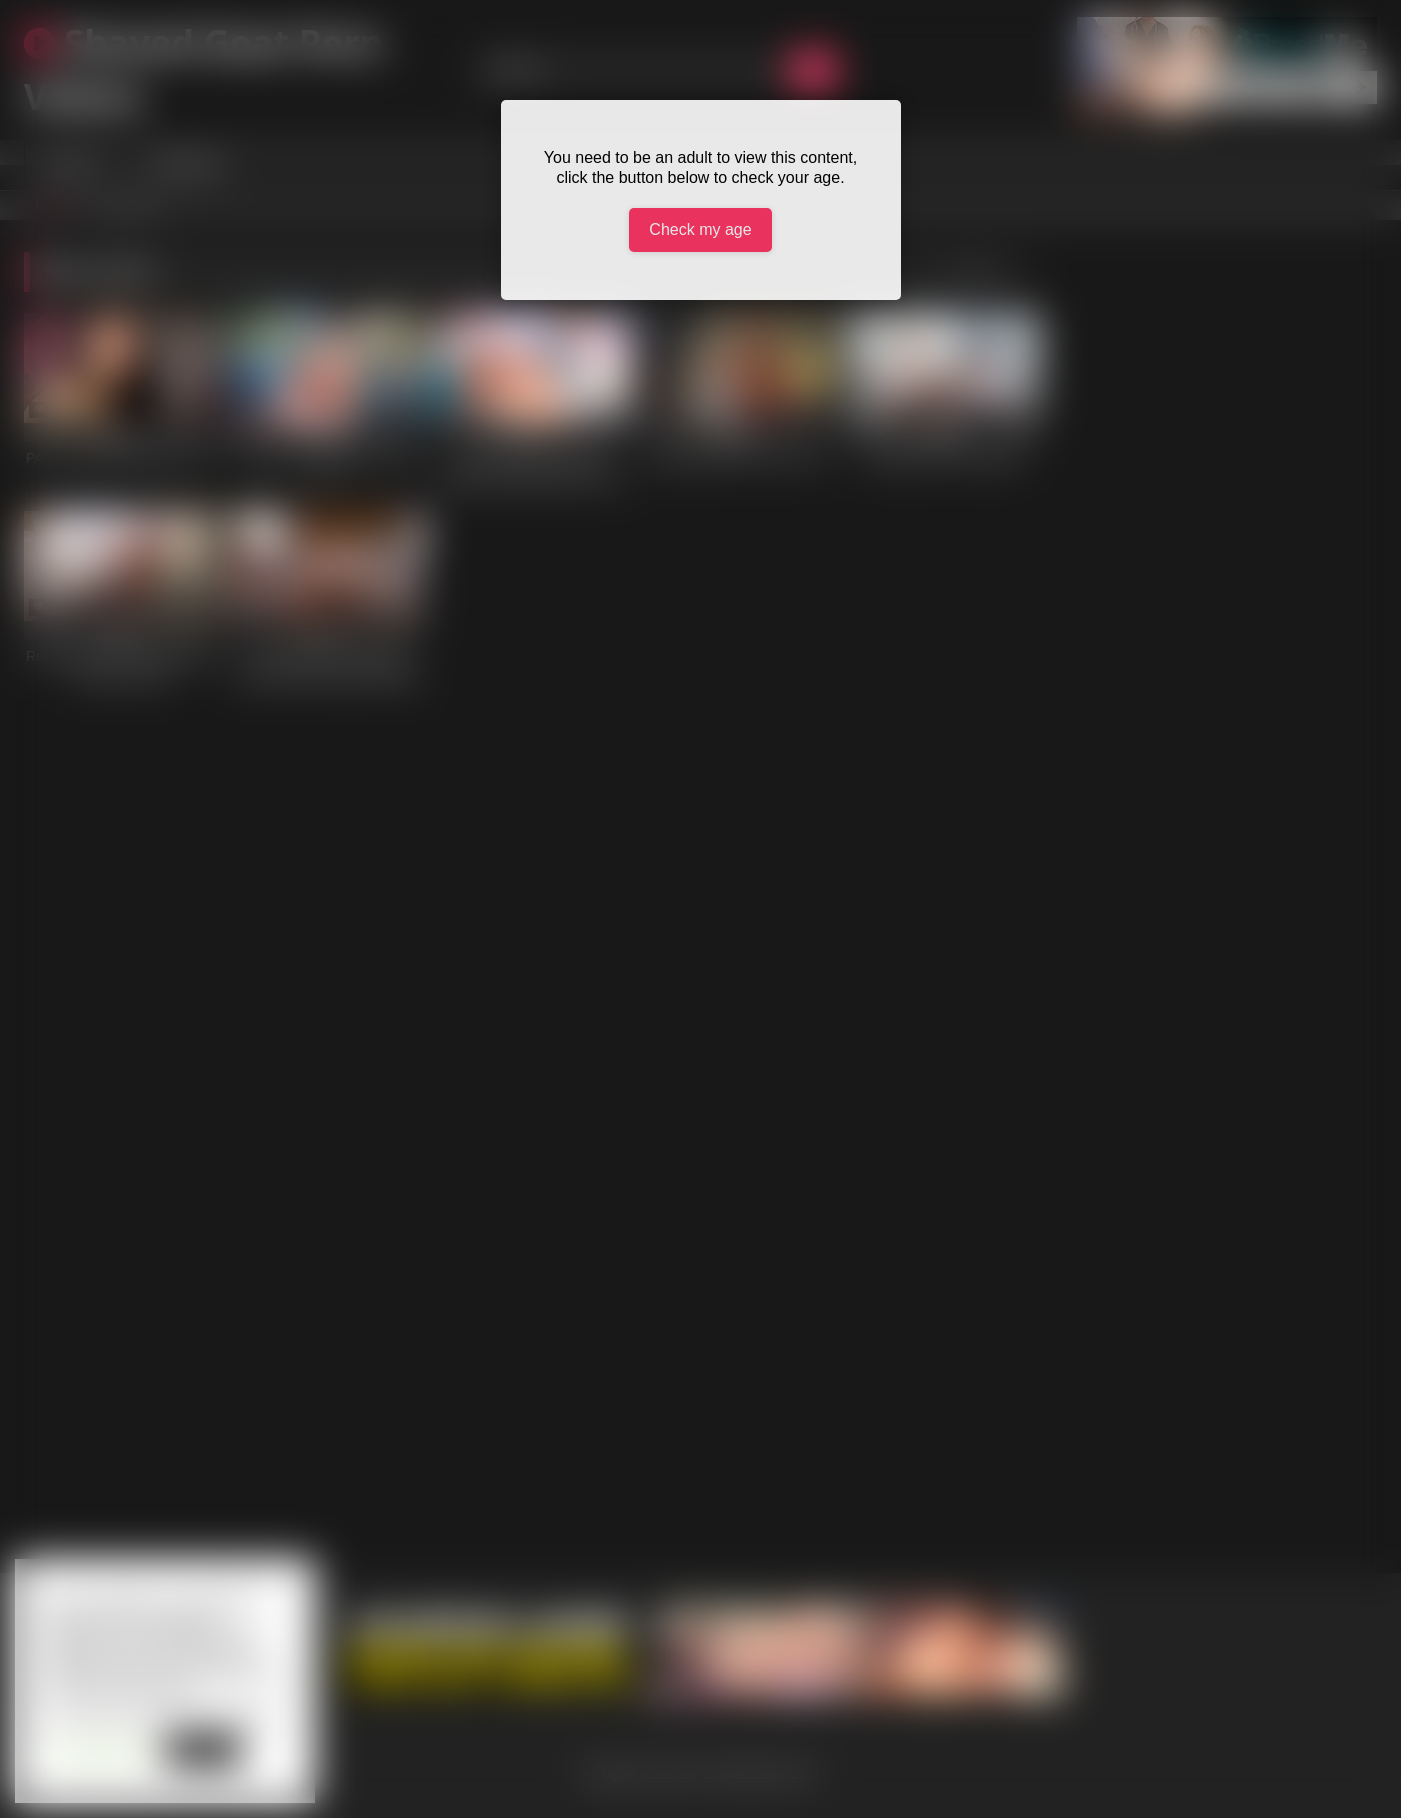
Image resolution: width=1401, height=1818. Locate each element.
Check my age (700, 229)
